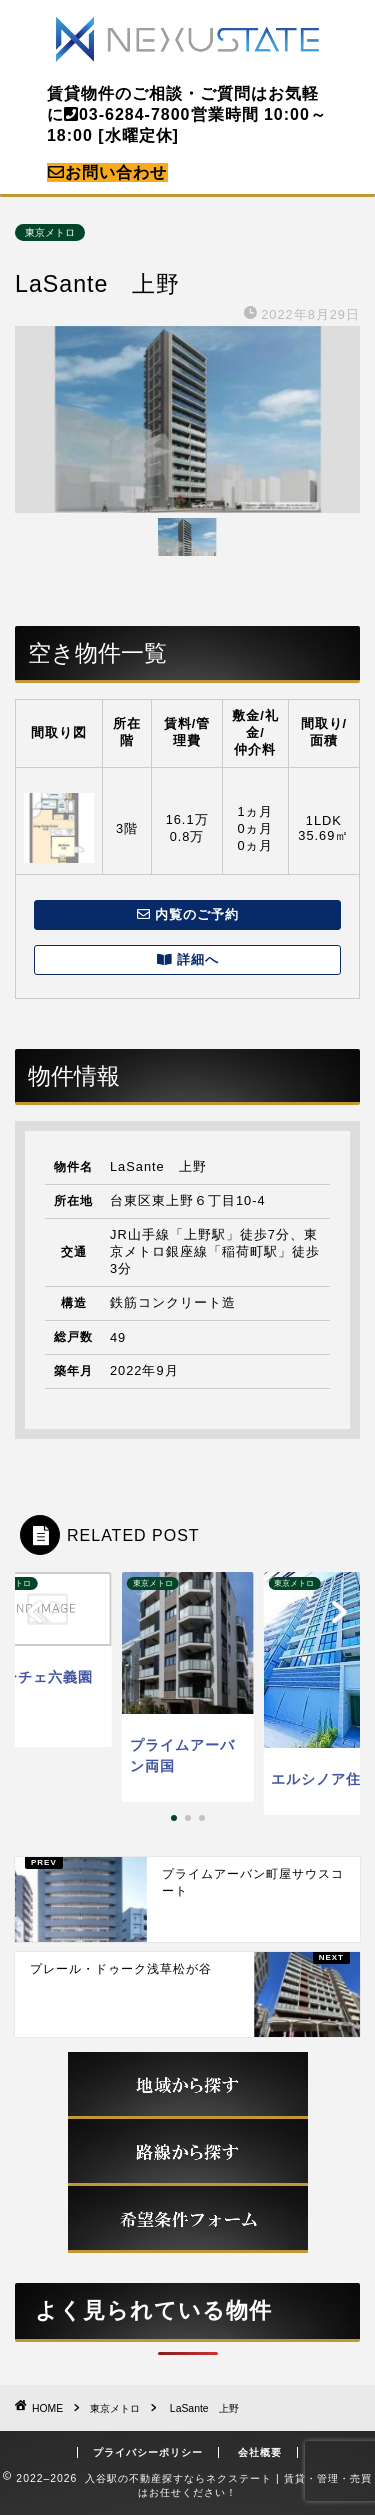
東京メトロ (50, 232)
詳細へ (188, 959)
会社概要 (260, 2452)
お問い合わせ (107, 172)
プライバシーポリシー (148, 2452)
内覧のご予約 (188, 914)
